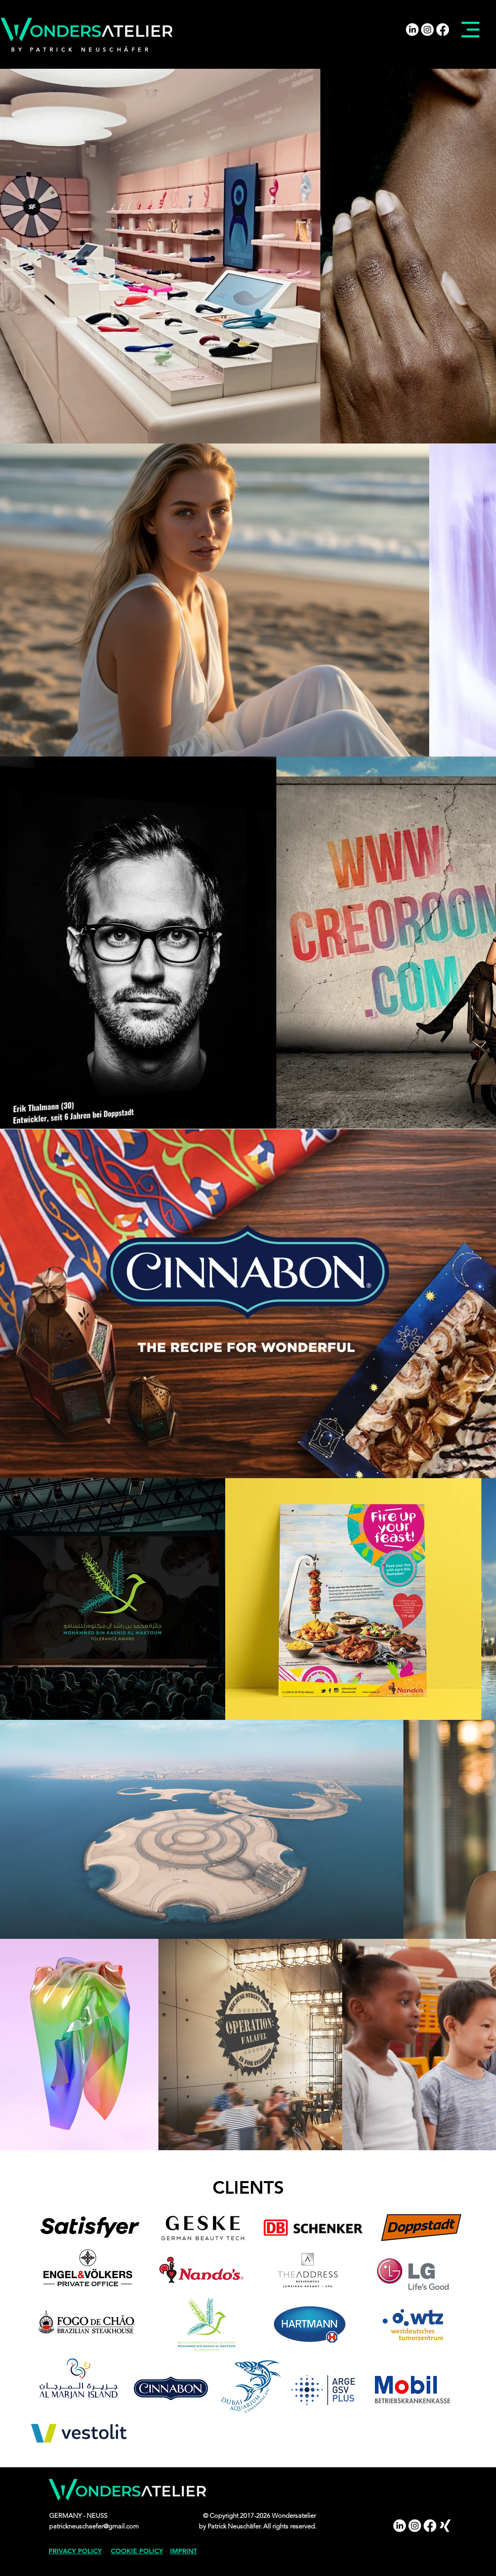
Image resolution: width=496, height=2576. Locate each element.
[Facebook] (442, 29)
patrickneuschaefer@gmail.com (94, 2526)
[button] (470, 29)
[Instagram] (427, 29)
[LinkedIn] (412, 29)
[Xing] (445, 2525)
